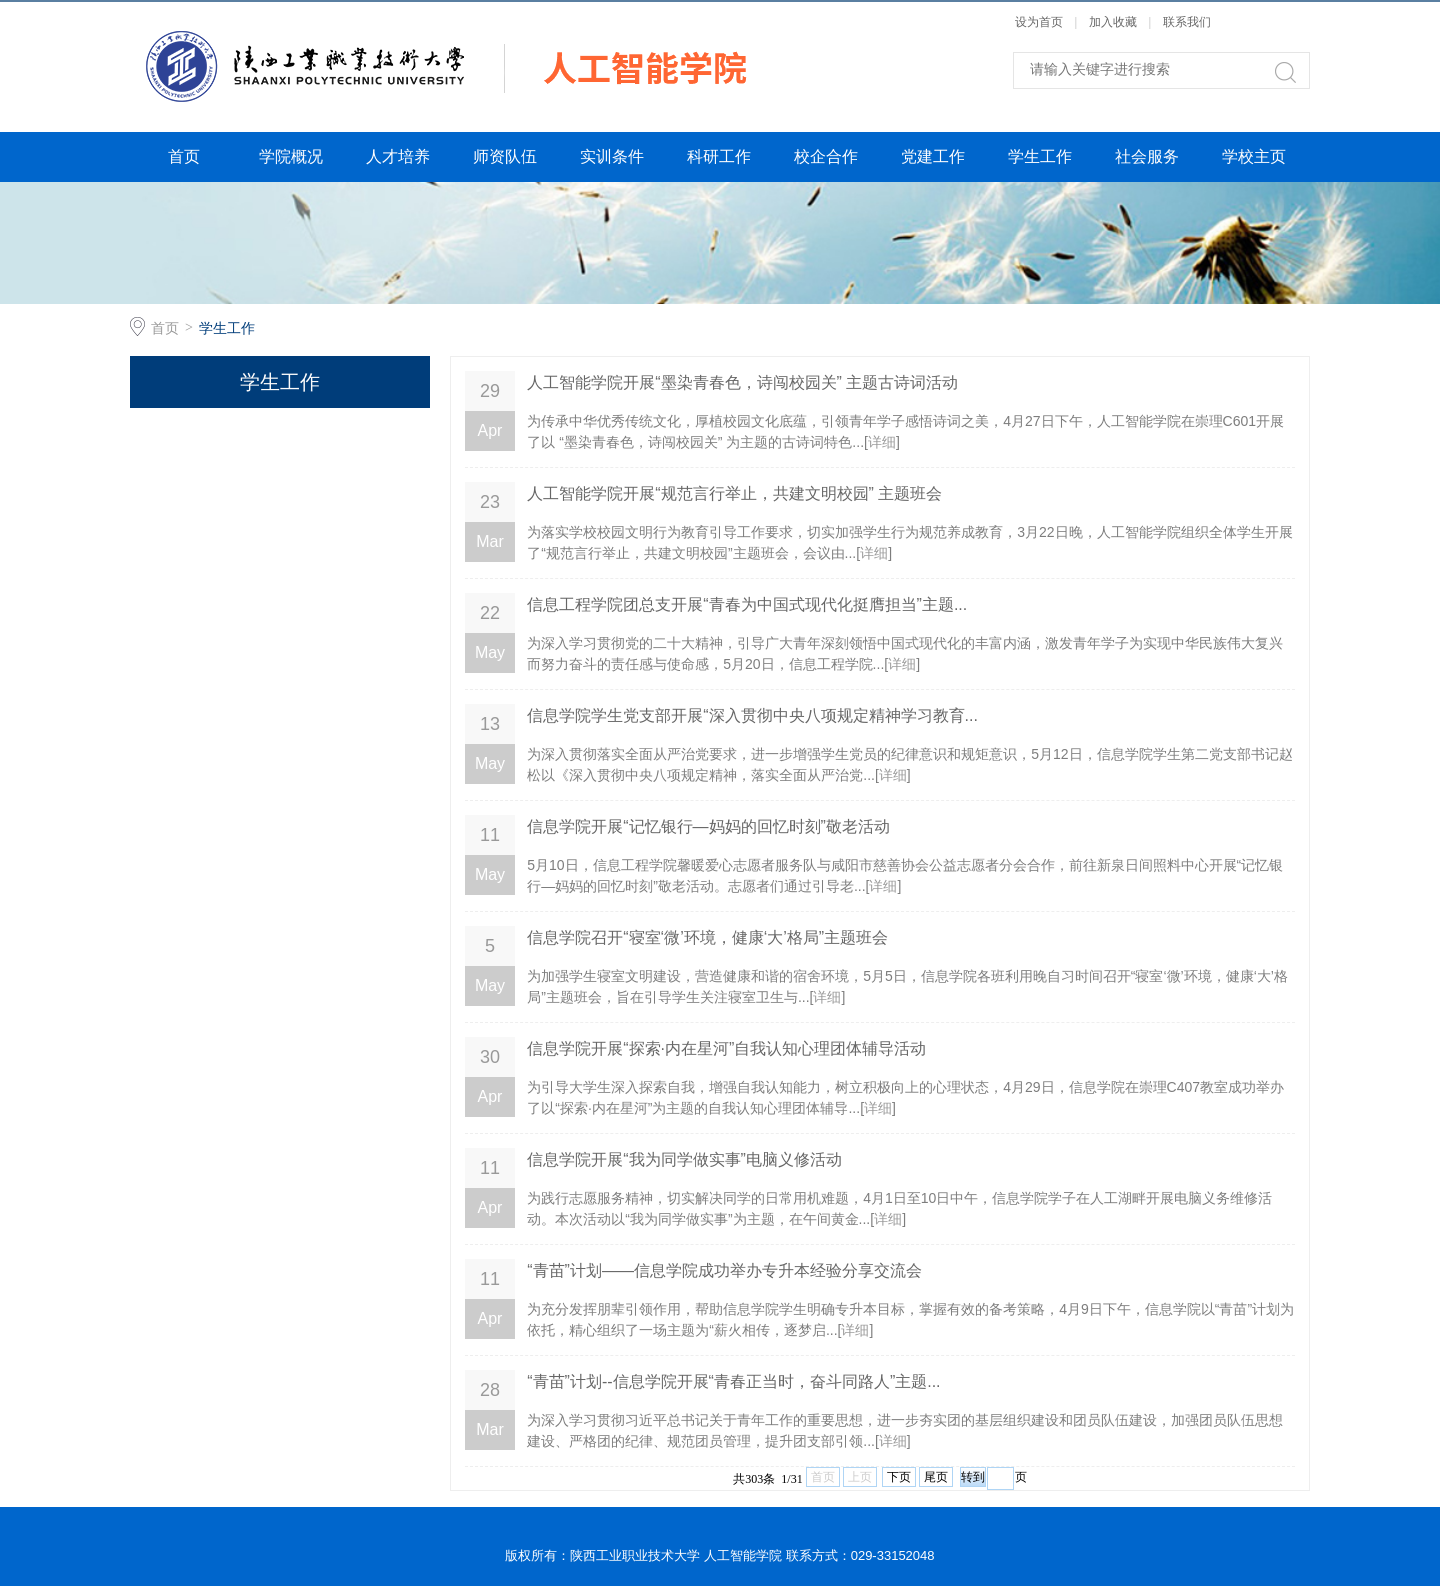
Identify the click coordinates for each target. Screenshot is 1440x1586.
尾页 (936, 1477)
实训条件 (612, 156)
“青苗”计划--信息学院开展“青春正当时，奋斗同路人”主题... (733, 1381)
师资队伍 (505, 156)
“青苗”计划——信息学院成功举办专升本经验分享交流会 (724, 1270)
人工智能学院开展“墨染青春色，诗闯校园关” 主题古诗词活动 (742, 382)
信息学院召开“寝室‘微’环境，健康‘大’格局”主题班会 (707, 937)
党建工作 (933, 156)
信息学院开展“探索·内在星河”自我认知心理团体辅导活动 (726, 1048)
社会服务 (1147, 156)
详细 (882, 442)
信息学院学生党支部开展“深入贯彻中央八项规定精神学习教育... (752, 715)
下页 (899, 1477)
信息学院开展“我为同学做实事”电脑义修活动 (684, 1159)
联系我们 (1187, 22)
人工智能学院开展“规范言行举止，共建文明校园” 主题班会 (734, 493)
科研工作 (719, 156)
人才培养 (398, 156)
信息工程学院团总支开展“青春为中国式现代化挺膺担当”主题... (747, 604)
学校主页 (1254, 156)
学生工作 (1040, 156)
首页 (184, 156)
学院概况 (291, 156)
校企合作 (826, 156)
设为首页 (1040, 22)
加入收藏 (1114, 22)
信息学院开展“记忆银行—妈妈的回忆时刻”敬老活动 (708, 826)
